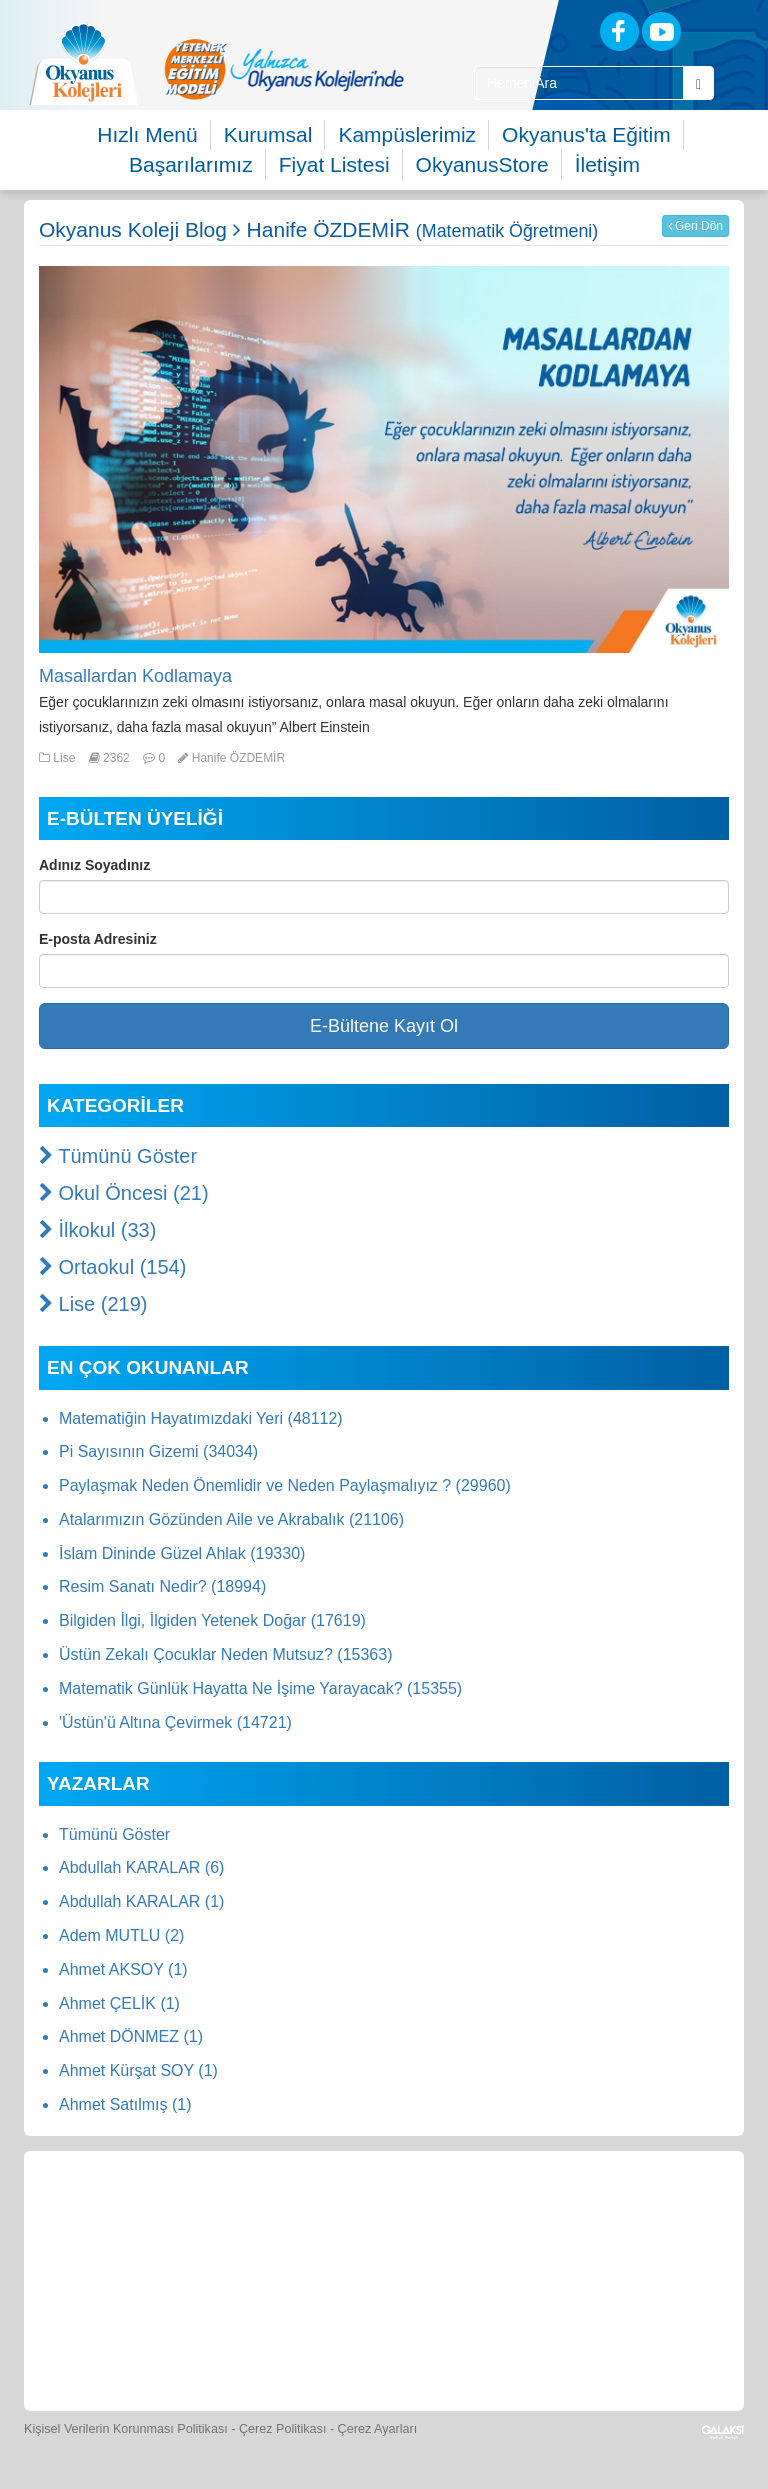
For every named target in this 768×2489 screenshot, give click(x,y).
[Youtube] (661, 31)
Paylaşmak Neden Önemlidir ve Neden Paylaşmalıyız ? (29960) (285, 1485)
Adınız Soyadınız (94, 865)
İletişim (607, 164)
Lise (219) (93, 1304)
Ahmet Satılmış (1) (125, 2104)
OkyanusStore (482, 164)
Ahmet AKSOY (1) (123, 1969)
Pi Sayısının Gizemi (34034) (158, 1451)
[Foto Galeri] (569, 2218)
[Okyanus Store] (294, 2218)
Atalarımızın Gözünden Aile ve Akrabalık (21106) (231, 1519)
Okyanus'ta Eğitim (586, 134)
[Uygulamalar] (520, 2338)
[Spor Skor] (477, 2218)
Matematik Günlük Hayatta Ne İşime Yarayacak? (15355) (260, 1688)
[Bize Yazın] (110, 2218)
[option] (284, 69)
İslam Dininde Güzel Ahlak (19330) (182, 1553)
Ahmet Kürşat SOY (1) (138, 2070)
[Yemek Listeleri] (386, 2218)
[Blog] (549, 30)
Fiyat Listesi (334, 164)
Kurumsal (268, 134)
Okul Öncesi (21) (124, 1193)
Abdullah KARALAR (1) (141, 1901)
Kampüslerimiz (407, 134)
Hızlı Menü (147, 134)
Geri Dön (695, 226)
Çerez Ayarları (378, 2429)
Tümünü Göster (118, 1156)
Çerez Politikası (283, 2429)
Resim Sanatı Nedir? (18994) (162, 1586)
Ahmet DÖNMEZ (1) (131, 2036)
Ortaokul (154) (112, 1267)
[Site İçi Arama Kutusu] (579, 83)
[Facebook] (619, 31)
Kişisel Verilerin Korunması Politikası (126, 2429)
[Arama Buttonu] (698, 83)
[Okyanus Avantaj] (428, 2338)
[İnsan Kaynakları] (338, 2338)
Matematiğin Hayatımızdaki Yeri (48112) (201, 1418)
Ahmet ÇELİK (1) (119, 2003)
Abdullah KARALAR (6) (141, 1867)
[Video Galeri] (661, 2218)
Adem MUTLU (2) (121, 1935)
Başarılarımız (191, 164)
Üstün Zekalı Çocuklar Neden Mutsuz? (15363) (226, 1654)
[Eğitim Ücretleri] (248, 2338)
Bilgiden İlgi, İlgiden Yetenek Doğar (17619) (212, 1620)
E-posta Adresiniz (98, 939)
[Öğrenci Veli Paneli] (202, 2218)
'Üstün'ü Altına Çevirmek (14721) (175, 1722)
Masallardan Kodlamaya (135, 676)
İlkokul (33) (97, 1230)
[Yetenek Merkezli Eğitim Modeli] (284, 69)
